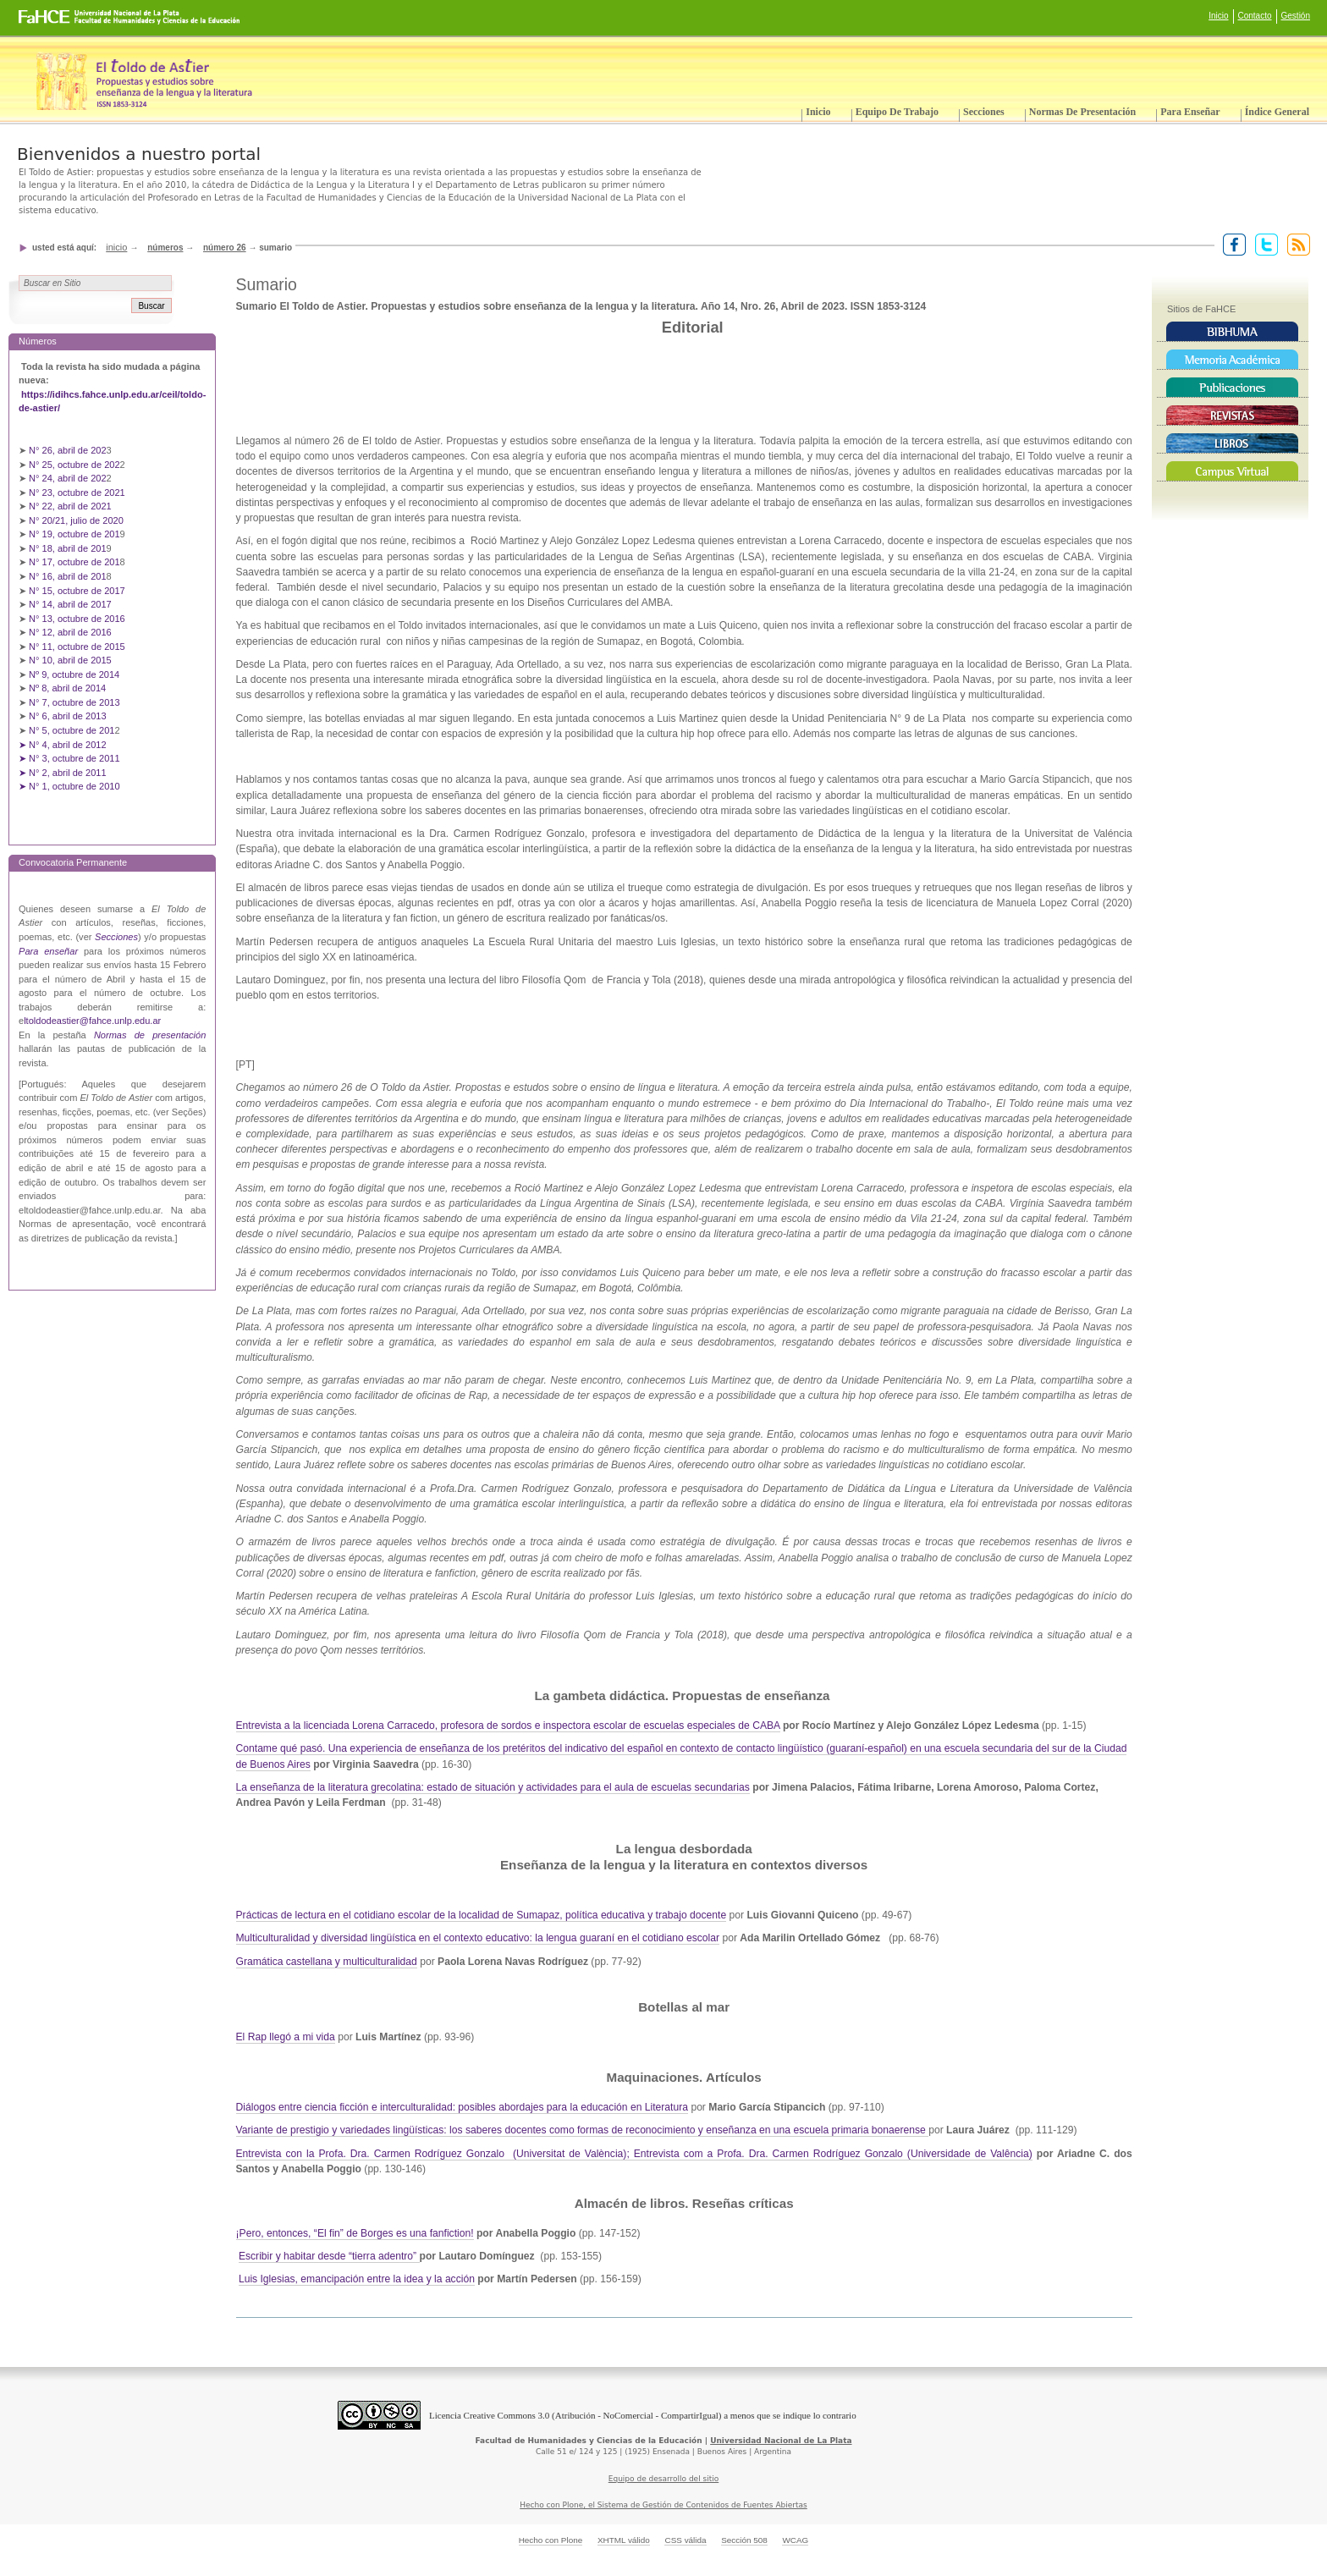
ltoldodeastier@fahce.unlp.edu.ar (92, 1021)
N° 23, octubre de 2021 (77, 492)
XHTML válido (623, 2540)
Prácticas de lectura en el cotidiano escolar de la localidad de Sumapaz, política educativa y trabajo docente (481, 1915)
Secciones (984, 112)
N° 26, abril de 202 (68, 450)
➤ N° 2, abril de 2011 (63, 773)
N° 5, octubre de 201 (71, 730)
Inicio (1218, 15)
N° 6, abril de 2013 (68, 716)
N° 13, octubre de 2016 (78, 619)
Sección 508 (744, 2540)
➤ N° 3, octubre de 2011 (69, 758)
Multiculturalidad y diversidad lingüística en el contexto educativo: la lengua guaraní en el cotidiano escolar (478, 1938)
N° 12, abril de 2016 (71, 632)
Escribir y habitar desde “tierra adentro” (329, 2256)
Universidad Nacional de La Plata (780, 2440)
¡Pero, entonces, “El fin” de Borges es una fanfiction (353, 2233)
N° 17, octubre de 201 (74, 562)
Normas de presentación (1082, 112)
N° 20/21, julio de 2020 (77, 520)
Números (165, 247)
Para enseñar (1190, 112)
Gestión (1295, 15)
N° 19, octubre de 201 (74, 534)
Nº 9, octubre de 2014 (74, 674)
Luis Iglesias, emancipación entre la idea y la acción (357, 2279)
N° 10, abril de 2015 (70, 660)
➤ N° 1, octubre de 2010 (69, 786)
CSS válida (685, 2540)
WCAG (795, 2540)
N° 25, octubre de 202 (74, 465)
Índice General (1277, 112)
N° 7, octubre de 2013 (74, 702)
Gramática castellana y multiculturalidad (326, 1962)
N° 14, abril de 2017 (71, 604)
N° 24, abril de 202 (68, 478)
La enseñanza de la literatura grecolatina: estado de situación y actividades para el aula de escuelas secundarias (493, 1787)
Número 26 (224, 247)
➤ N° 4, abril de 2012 (63, 745)
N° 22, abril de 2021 (70, 506)
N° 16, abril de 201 (68, 576)
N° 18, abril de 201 (68, 548)
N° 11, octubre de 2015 (77, 646)
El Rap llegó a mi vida (285, 2037)
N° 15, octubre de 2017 (77, 591)
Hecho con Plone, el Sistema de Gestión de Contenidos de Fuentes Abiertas (663, 2505)
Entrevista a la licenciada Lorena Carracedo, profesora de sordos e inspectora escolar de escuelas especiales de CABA (508, 1725)
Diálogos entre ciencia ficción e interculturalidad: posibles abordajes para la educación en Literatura (462, 2107)
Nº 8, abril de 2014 (67, 688)
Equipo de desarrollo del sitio (663, 2478)
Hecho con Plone (551, 2540)
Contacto (1255, 15)
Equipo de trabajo (897, 112)
